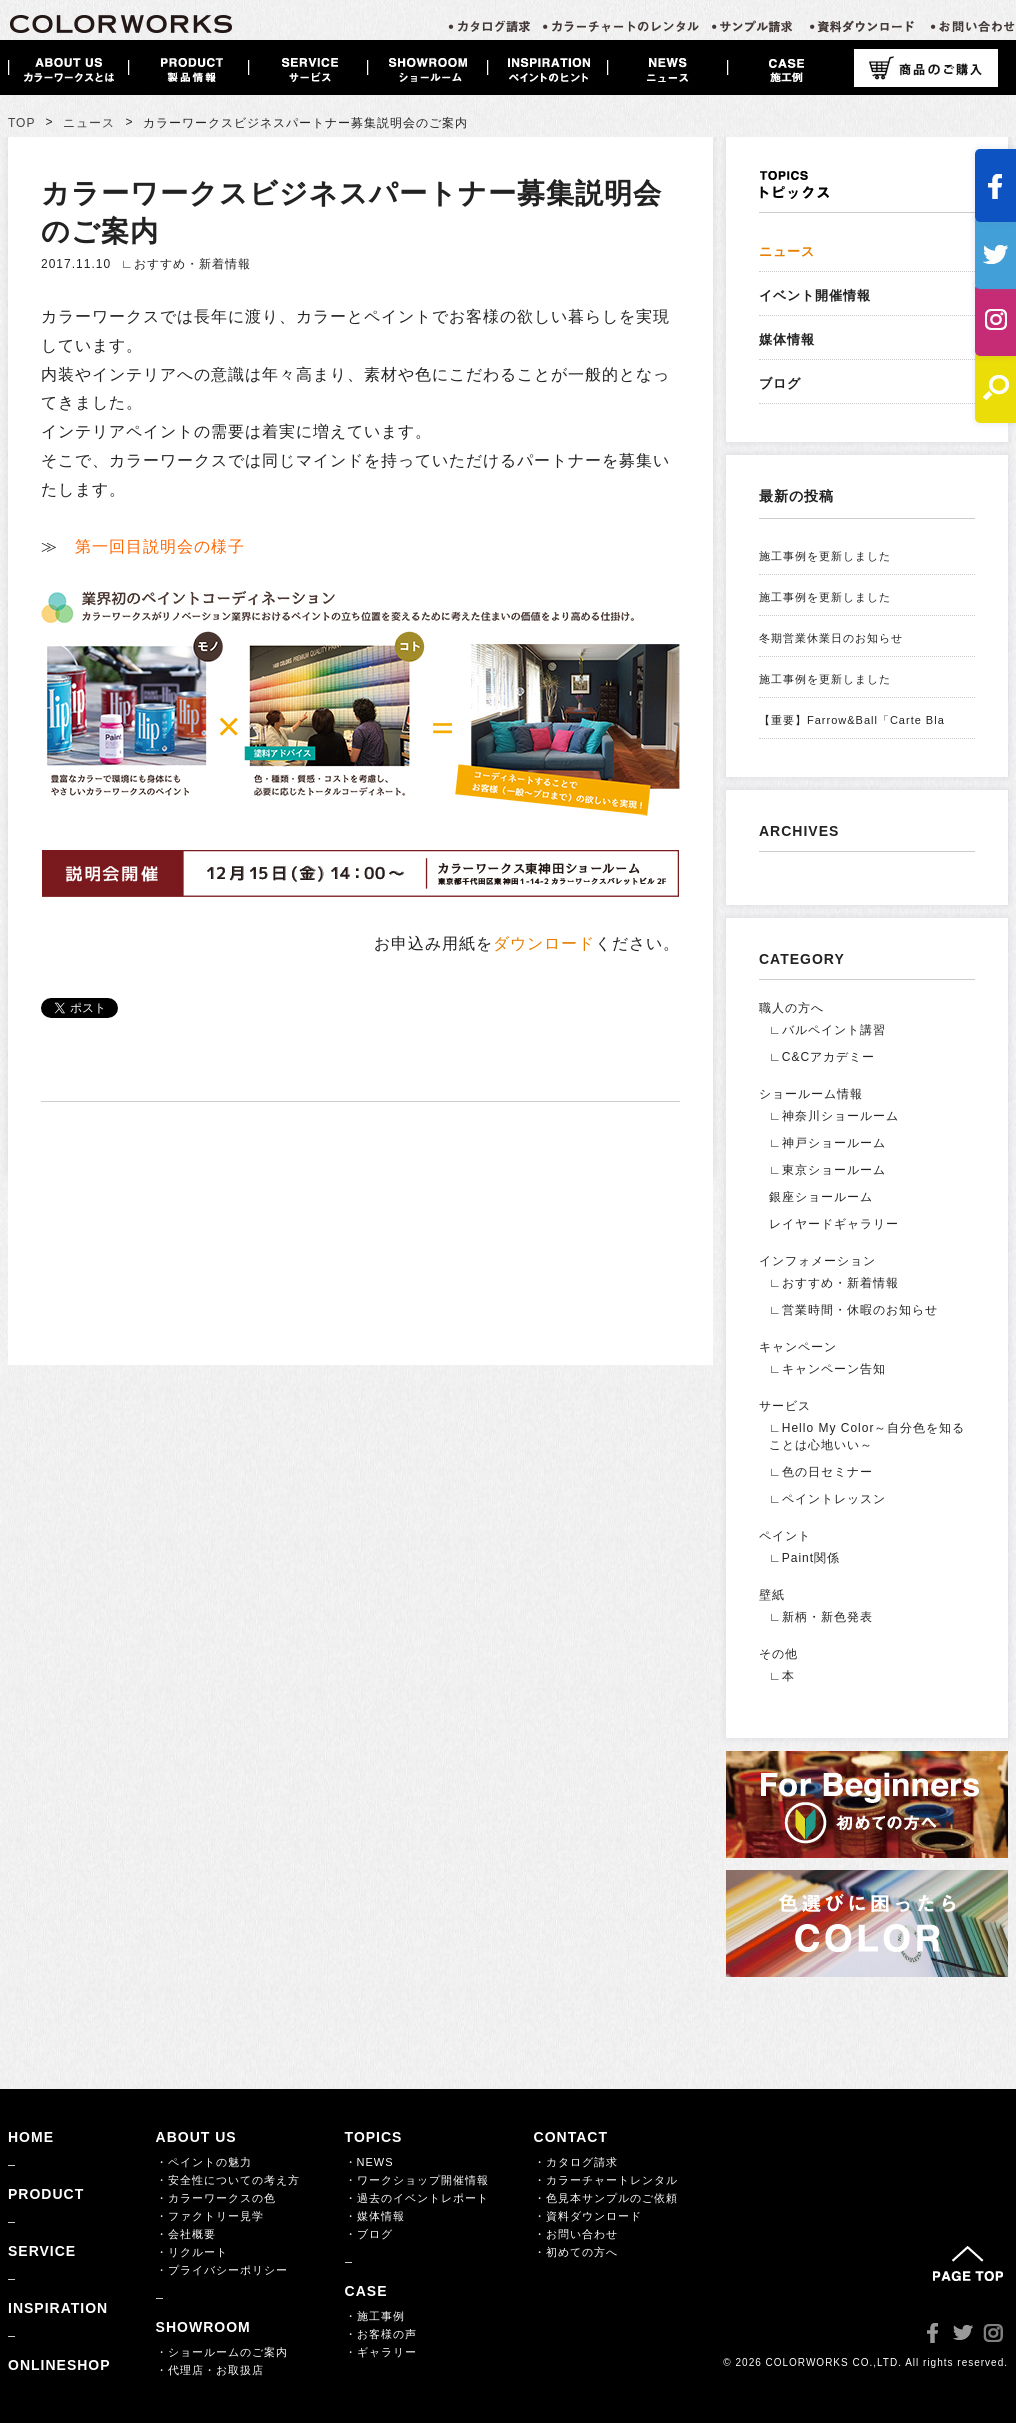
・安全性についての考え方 (228, 2180)
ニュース (89, 123)
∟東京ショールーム (827, 1170)
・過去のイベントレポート (417, 2198)
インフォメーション (817, 1261)
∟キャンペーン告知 (827, 1369)
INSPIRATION (58, 2308)
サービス (785, 1406)
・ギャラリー (381, 2352)
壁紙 (772, 1595)
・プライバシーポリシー (222, 2270)
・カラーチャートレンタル (606, 2180)
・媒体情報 (375, 2216)
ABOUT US (196, 2137)
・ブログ (369, 2234)
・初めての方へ (576, 2252)
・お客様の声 (381, 2334)
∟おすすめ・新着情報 (186, 264)
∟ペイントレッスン (827, 1499)
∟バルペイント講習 (827, 1030)
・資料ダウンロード (588, 2216)
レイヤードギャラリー (834, 1224)
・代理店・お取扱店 (210, 2370)
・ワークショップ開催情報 (417, 2180)
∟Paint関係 (804, 1558)
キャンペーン (798, 1347)
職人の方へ (791, 1008)
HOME (31, 2137)
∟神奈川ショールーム (834, 1116)
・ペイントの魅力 (204, 2162)
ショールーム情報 (811, 1094)
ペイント (785, 1536)
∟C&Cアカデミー (822, 1057)
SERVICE (42, 2251)
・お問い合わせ (576, 2234)
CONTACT (571, 2137)
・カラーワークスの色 (216, 2198)
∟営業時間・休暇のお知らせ (853, 1310)
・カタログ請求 (576, 2162)
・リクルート (192, 2252)
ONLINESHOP (59, 2365)
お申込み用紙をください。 (527, 943)
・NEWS (369, 2162)
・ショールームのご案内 (222, 2352)
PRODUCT (46, 2194)
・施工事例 (375, 2316)
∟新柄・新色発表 (821, 1617)
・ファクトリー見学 (210, 2216)
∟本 (782, 1676)
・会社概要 (186, 2234)
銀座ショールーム (821, 1197)
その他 (778, 1654)
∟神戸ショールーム (827, 1143)
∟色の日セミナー (821, 1472)
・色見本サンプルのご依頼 (606, 2198)
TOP (21, 123)
